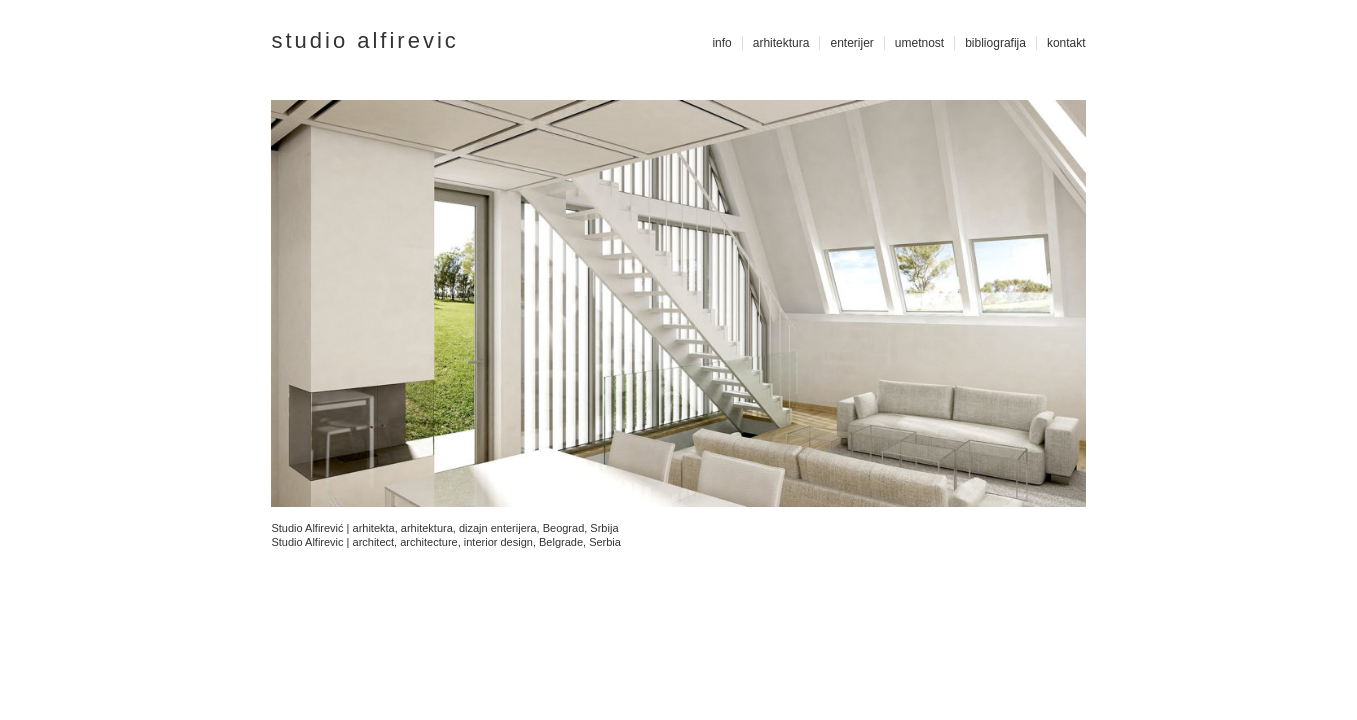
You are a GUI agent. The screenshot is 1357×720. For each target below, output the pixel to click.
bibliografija (995, 43)
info (721, 43)
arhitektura (781, 43)
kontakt (1066, 43)
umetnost (919, 43)
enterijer (851, 43)
